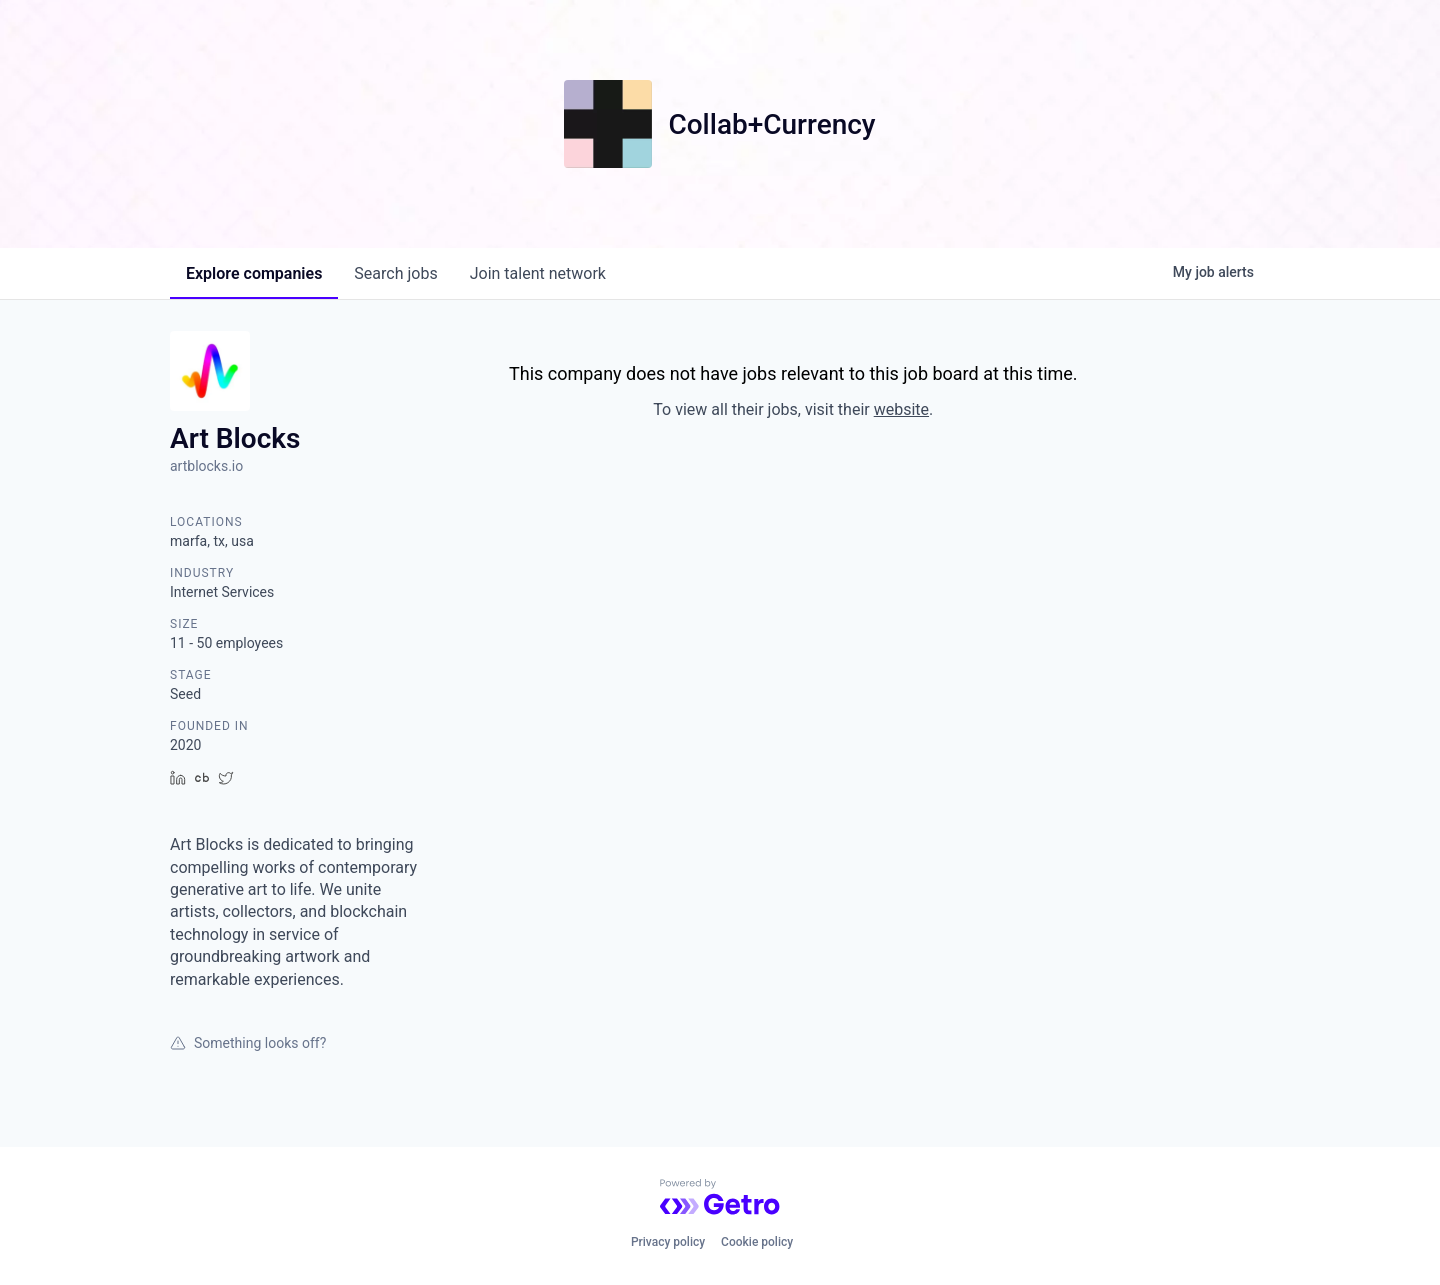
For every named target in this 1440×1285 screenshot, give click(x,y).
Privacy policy (668, 1242)
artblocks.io (206, 466)
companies (254, 273)
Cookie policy (757, 1242)
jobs (395, 273)
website (901, 409)
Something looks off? (248, 1043)
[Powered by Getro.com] (720, 1197)
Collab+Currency (771, 124)
